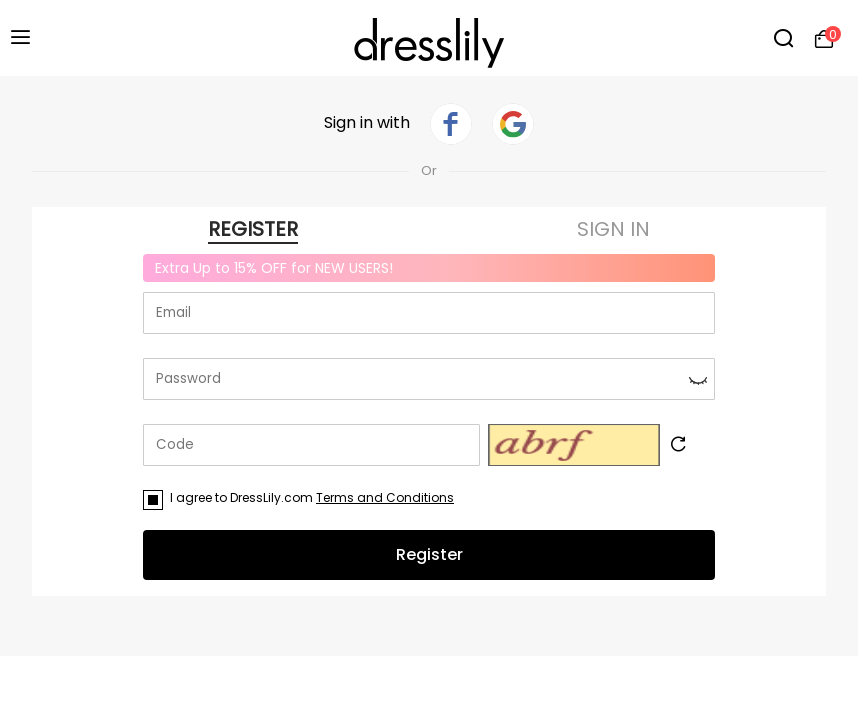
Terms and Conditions (385, 497)
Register (429, 554)
